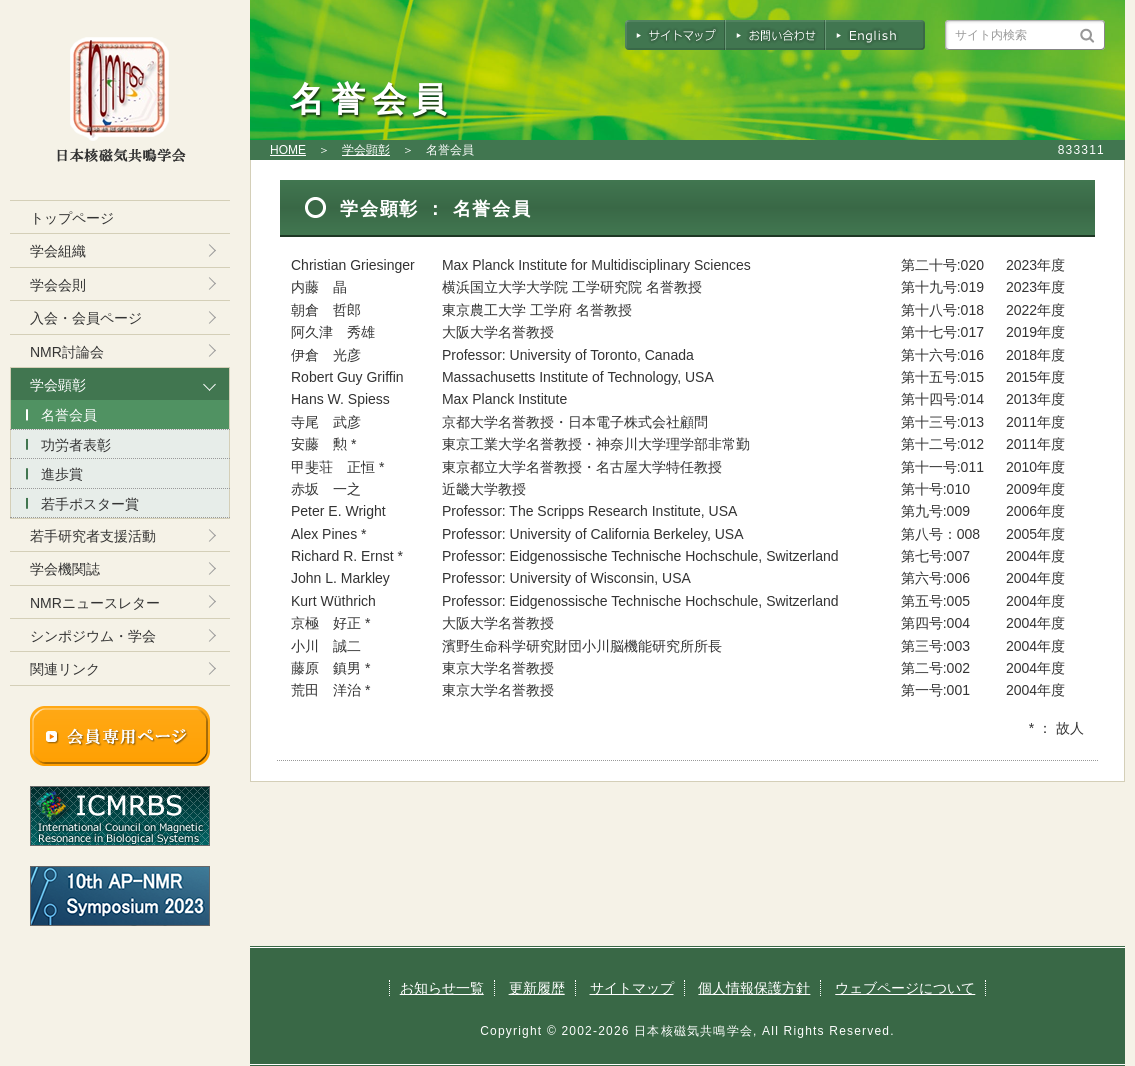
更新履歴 (537, 988)
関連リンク (65, 669)
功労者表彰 (76, 445)
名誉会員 (69, 415)
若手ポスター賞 (90, 504)
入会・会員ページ (86, 318)
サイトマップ (632, 988)
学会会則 (58, 285)
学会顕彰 (366, 150)
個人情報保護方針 (754, 988)
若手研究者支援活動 (93, 536)
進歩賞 (62, 474)
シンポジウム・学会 (93, 636)
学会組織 (58, 251)
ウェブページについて (905, 988)
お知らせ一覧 (442, 988)
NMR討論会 (67, 352)
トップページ (72, 218)
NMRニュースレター (95, 603)
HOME (288, 150)
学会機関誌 (65, 569)
